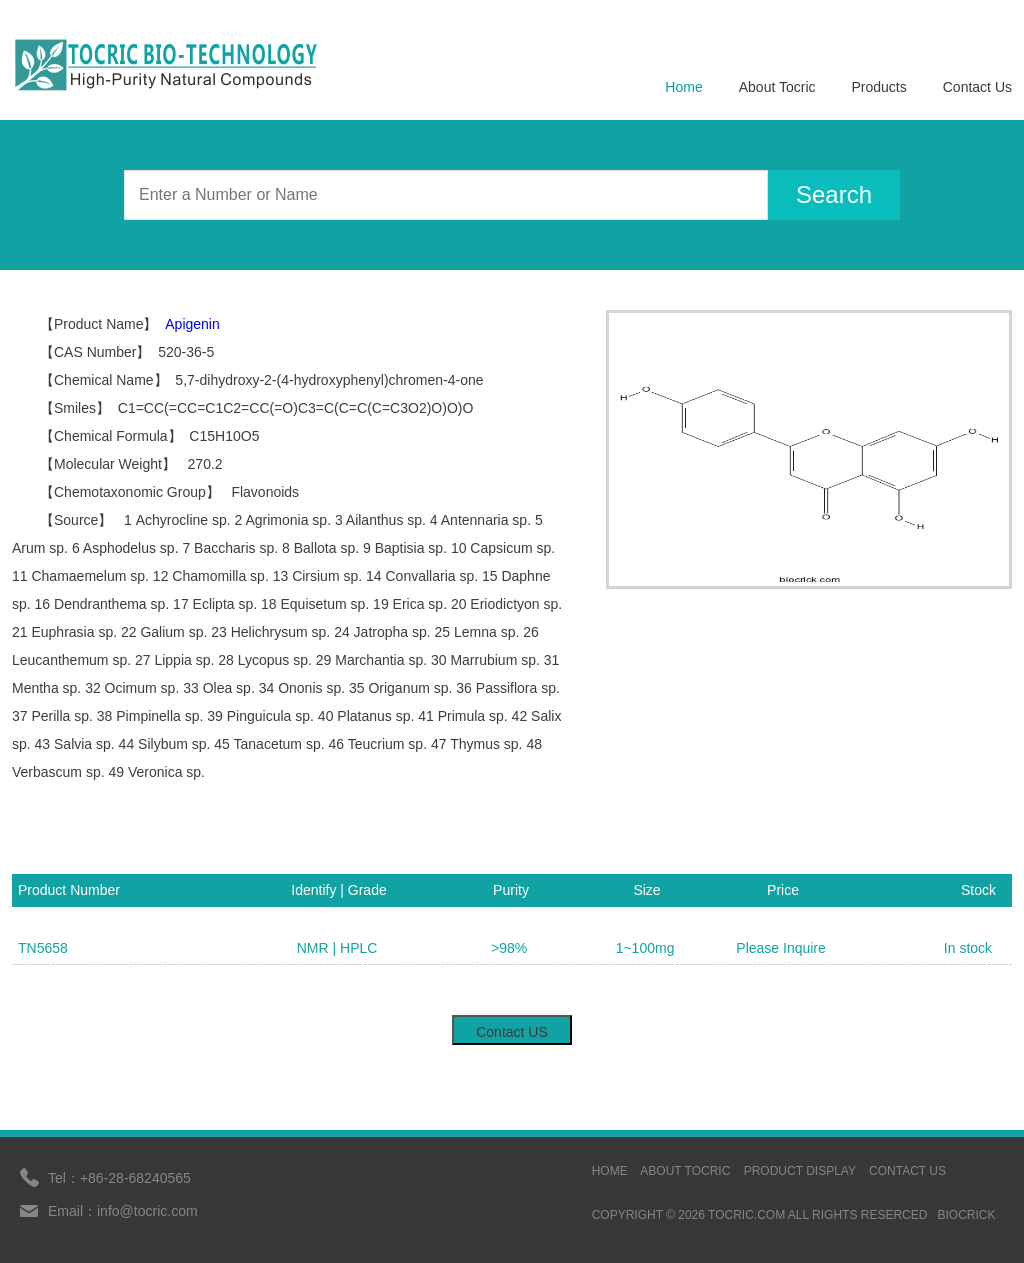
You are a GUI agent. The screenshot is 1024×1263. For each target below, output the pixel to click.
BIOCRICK (966, 1215)
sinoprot (980, 1171)
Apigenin (192, 324)
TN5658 (43, 948)
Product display (800, 1171)
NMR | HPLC (337, 948)
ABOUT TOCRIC (685, 1171)
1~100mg (645, 948)
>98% (509, 948)
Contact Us (977, 87)
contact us (907, 1171)
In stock (968, 948)
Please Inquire (781, 948)
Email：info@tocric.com (123, 1211)
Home (683, 87)
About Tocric (777, 87)
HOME (610, 1171)
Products (879, 87)
